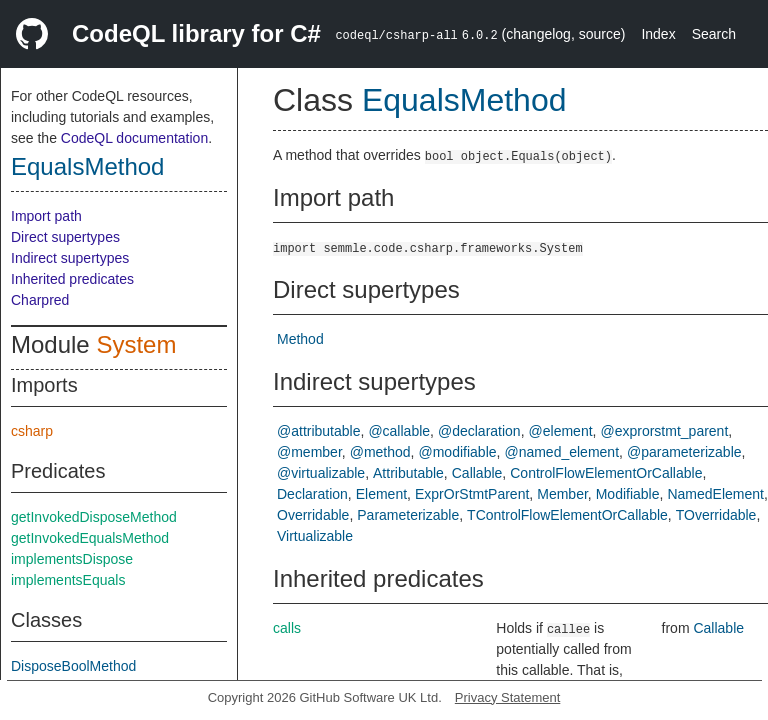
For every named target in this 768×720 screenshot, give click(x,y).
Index (658, 34)
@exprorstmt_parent (664, 431)
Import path (46, 216)
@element (561, 431)
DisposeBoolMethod (73, 666)
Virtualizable (315, 536)
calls (287, 628)
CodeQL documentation (134, 138)
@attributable (318, 431)
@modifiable (458, 452)
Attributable (408, 473)
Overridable (313, 515)
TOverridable (716, 515)
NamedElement (715, 494)
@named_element (561, 452)
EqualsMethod (87, 166)
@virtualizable (321, 473)
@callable (399, 431)
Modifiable (628, 494)
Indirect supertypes (70, 258)
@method (380, 452)
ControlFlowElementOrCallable (606, 473)
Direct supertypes (65, 237)
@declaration (479, 431)
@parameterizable (684, 452)
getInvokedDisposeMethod (94, 517)
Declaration (312, 494)
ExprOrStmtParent (472, 494)
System (136, 344)
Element (381, 494)
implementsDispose (72, 559)
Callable (477, 473)
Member (562, 494)
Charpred (40, 300)
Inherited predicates (72, 279)
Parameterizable (408, 515)
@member (309, 452)
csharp (32, 431)
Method (300, 339)
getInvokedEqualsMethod (90, 538)
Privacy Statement (508, 697)
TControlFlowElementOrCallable (567, 515)
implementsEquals (68, 580)
